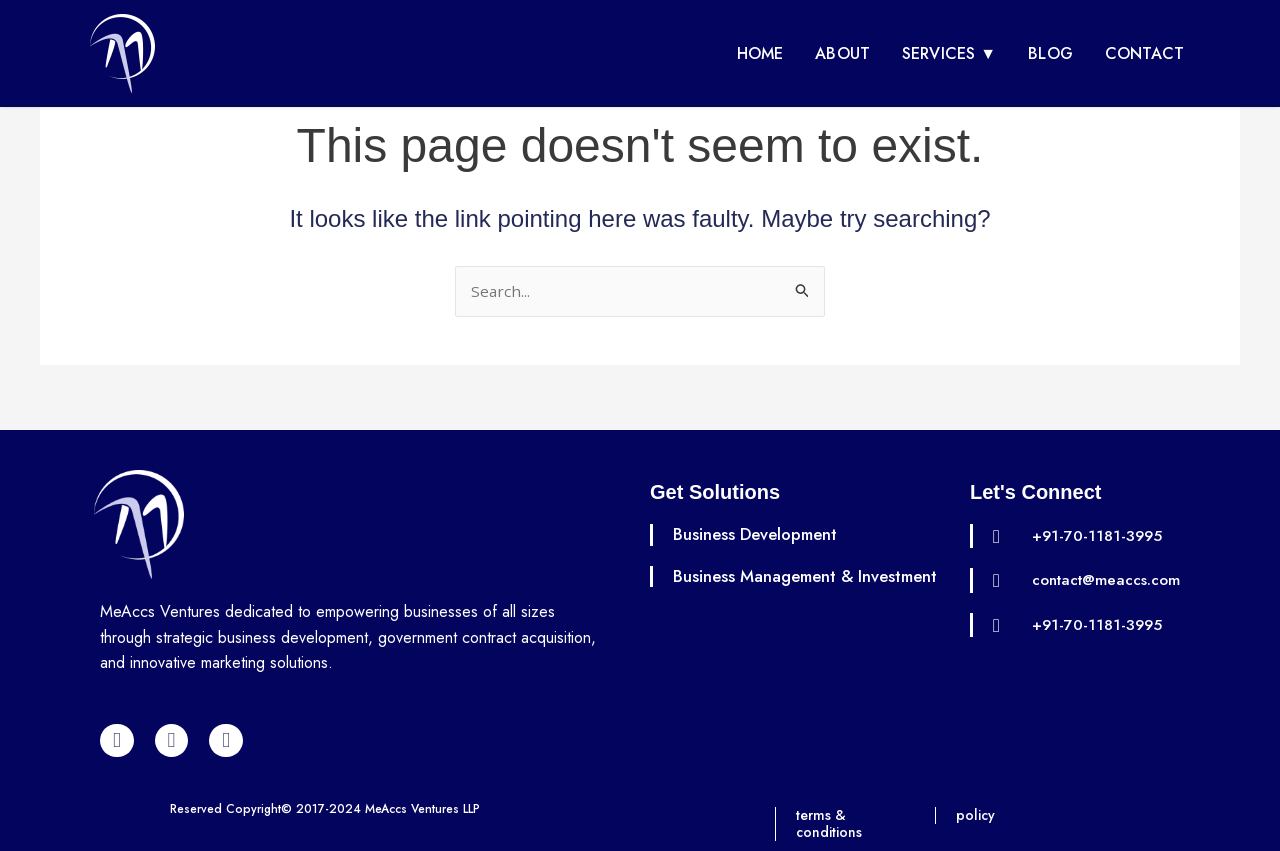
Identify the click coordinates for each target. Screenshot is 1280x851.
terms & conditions (831, 823)
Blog (1050, 53)
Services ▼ (949, 53)
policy (977, 815)
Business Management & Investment (769, 587)
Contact (1144, 53)
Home (760, 53)
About (842, 53)
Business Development (761, 534)
